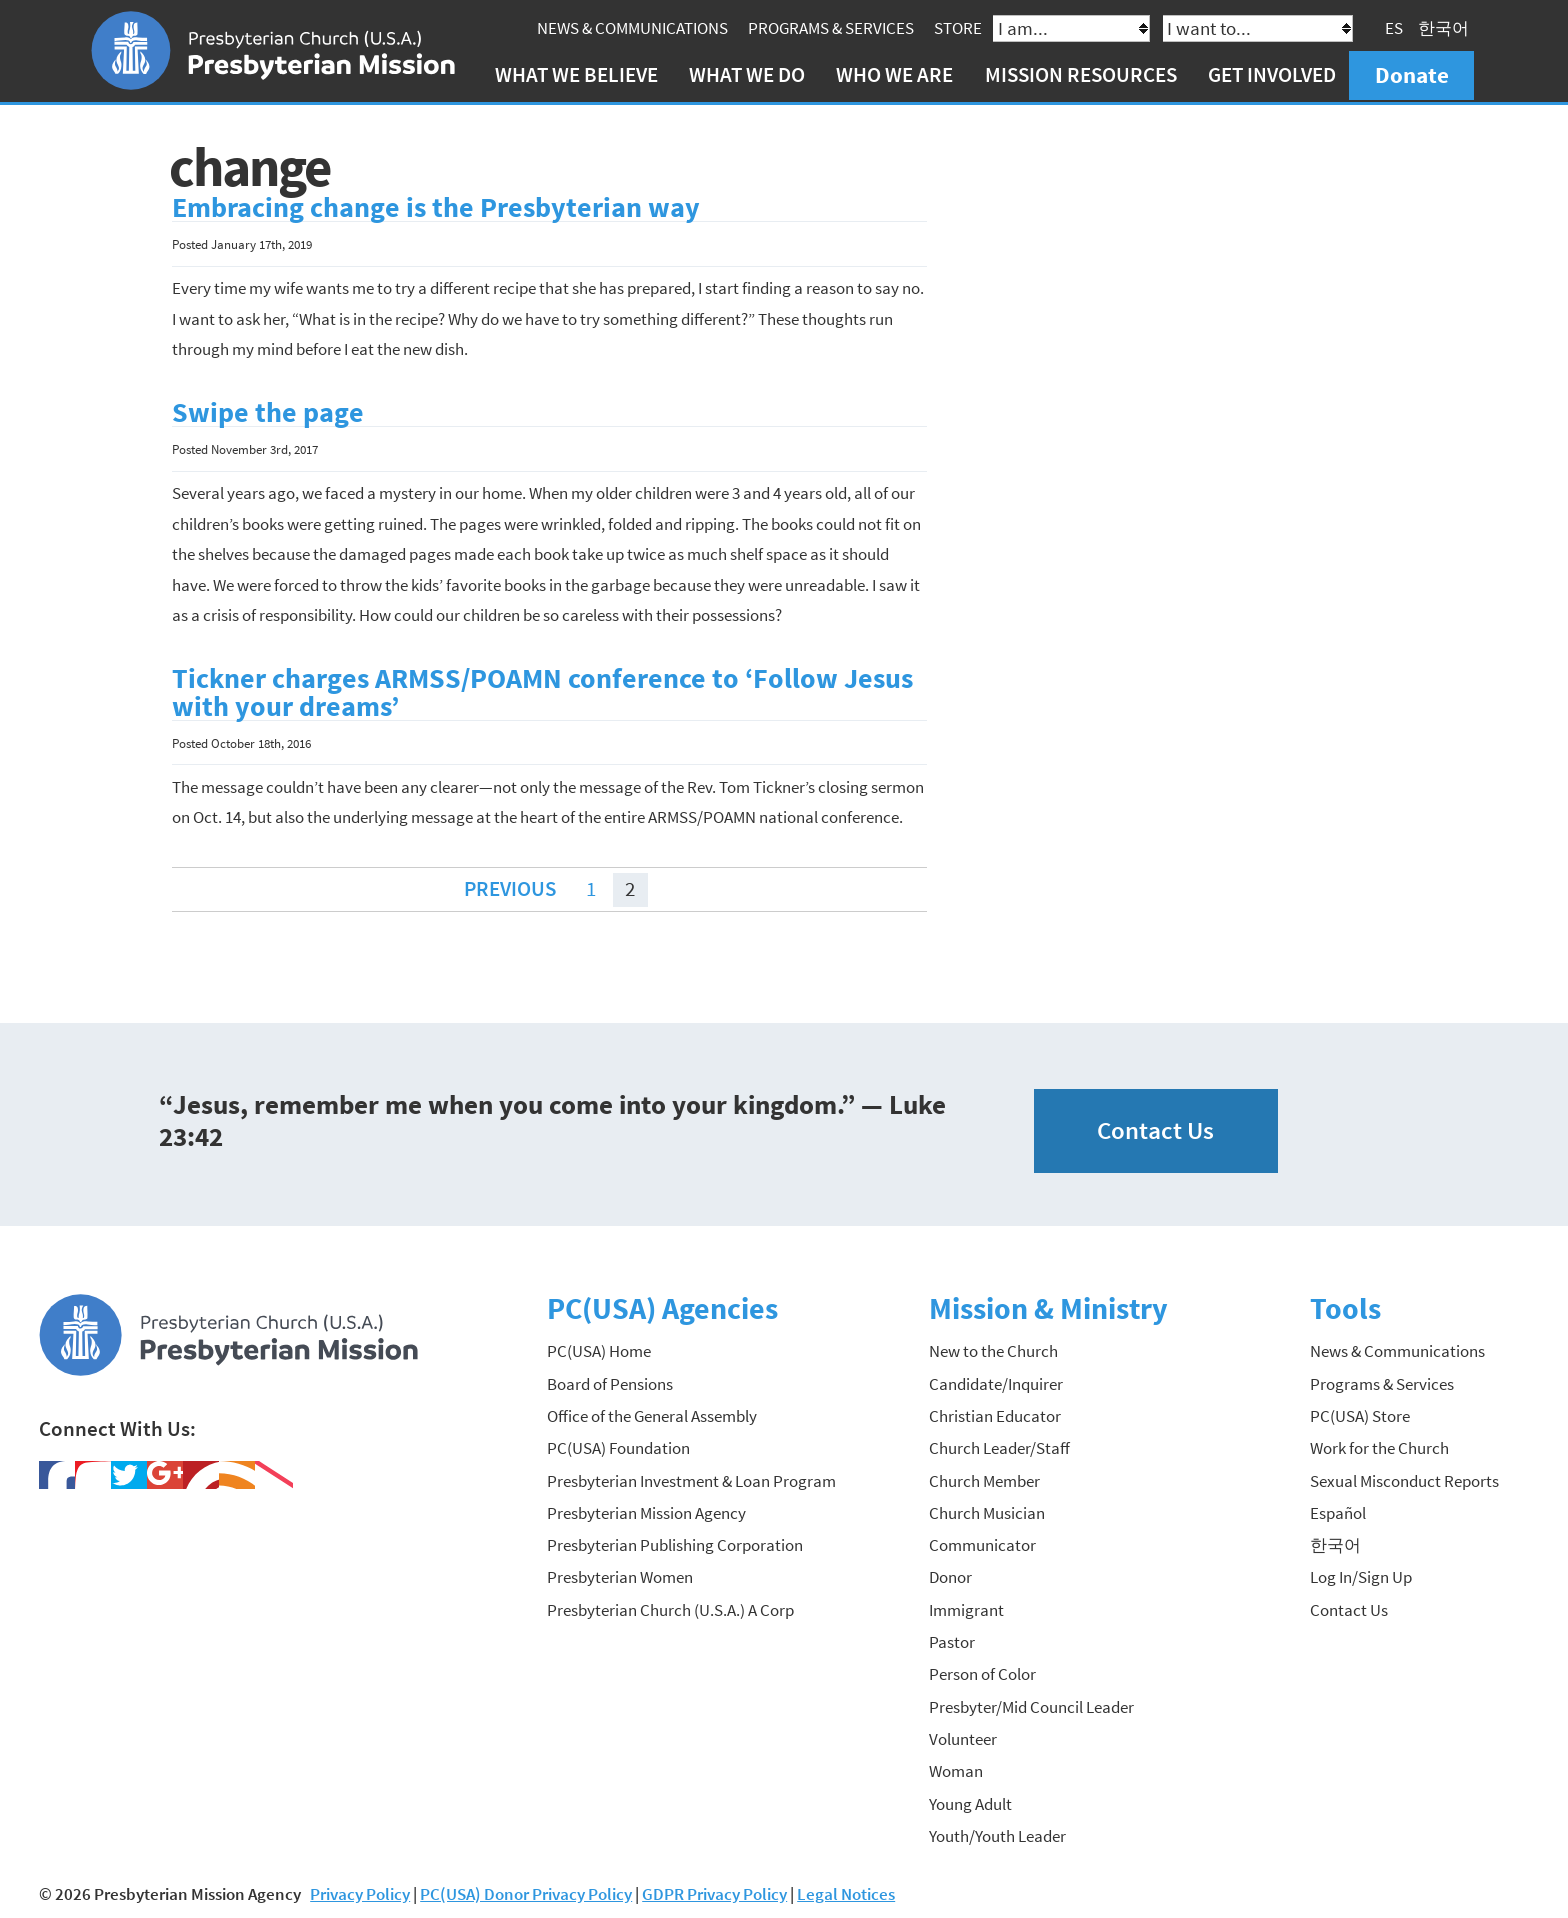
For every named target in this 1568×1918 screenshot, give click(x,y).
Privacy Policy (360, 1892)
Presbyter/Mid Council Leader (1031, 1705)
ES (1396, 28)
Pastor (952, 1640)
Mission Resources (1083, 74)
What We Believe (578, 74)
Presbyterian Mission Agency (646, 1511)
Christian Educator (995, 1414)
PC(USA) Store (1360, 1414)
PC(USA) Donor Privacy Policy (526, 1892)
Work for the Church (1379, 1446)
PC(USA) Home (599, 1349)
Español (1338, 1511)
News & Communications (634, 28)
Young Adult (970, 1802)
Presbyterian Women (620, 1576)
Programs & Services (833, 28)
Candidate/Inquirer (996, 1382)
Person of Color (982, 1672)
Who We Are (897, 74)
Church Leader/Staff (999, 1446)
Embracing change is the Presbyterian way (436, 205)
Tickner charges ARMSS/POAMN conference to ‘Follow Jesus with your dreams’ (542, 690)
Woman (956, 1769)
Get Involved (1274, 74)
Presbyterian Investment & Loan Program (691, 1479)
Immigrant (966, 1608)
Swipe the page (268, 410)
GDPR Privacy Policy (714, 1892)
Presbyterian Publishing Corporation (675, 1543)
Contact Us (1155, 1128)
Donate (1414, 74)
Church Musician (987, 1511)
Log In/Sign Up (1361, 1576)
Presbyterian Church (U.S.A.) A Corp (670, 1608)
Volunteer (963, 1737)
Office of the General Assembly (652, 1414)
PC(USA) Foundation (618, 1446)
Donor (950, 1576)
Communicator (982, 1543)
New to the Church (993, 1349)
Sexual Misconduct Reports (1404, 1479)
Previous (510, 886)
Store (960, 28)
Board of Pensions (610, 1382)
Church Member (984, 1479)
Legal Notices (846, 1892)
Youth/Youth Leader (997, 1834)
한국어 (1445, 28)
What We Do (749, 74)
